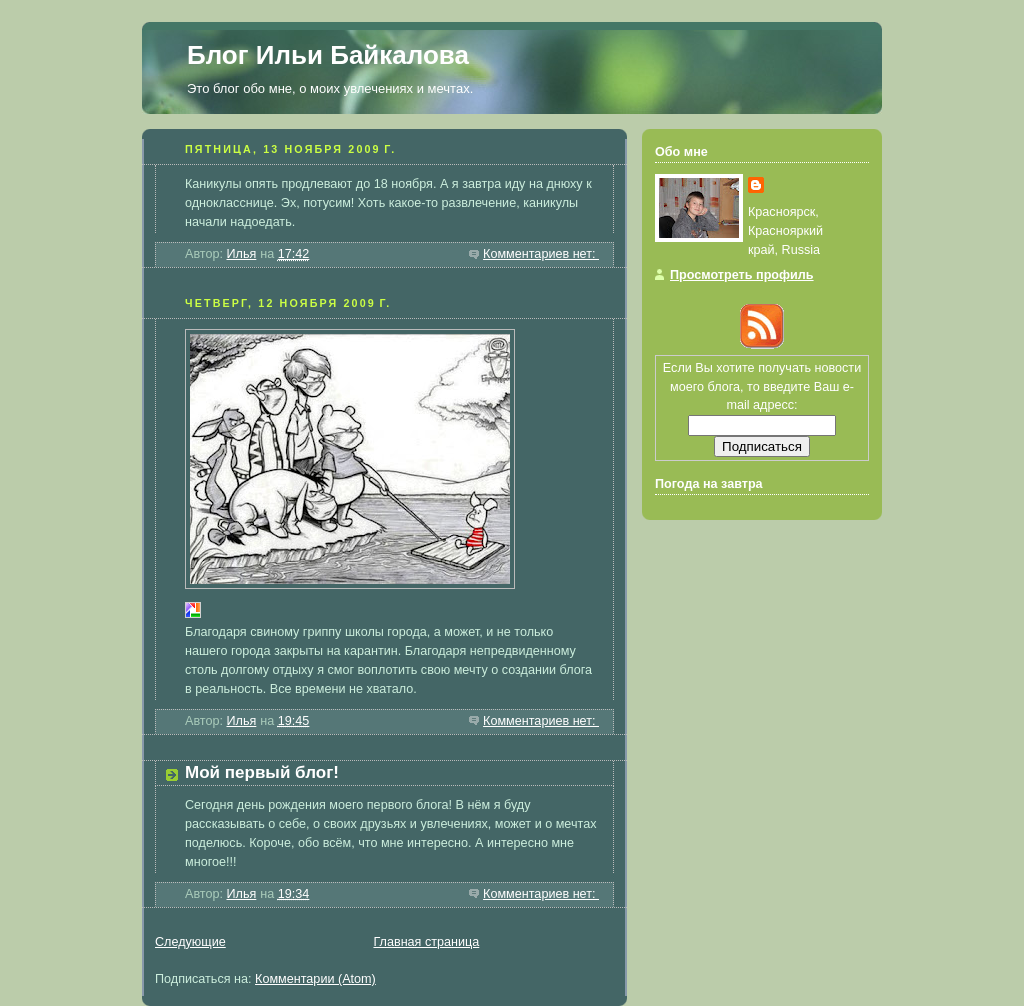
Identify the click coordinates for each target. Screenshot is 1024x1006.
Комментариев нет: (541, 254)
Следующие (190, 942)
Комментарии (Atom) (315, 979)
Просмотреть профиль (742, 275)
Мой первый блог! (262, 772)
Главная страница (426, 942)
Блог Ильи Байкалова (328, 55)
